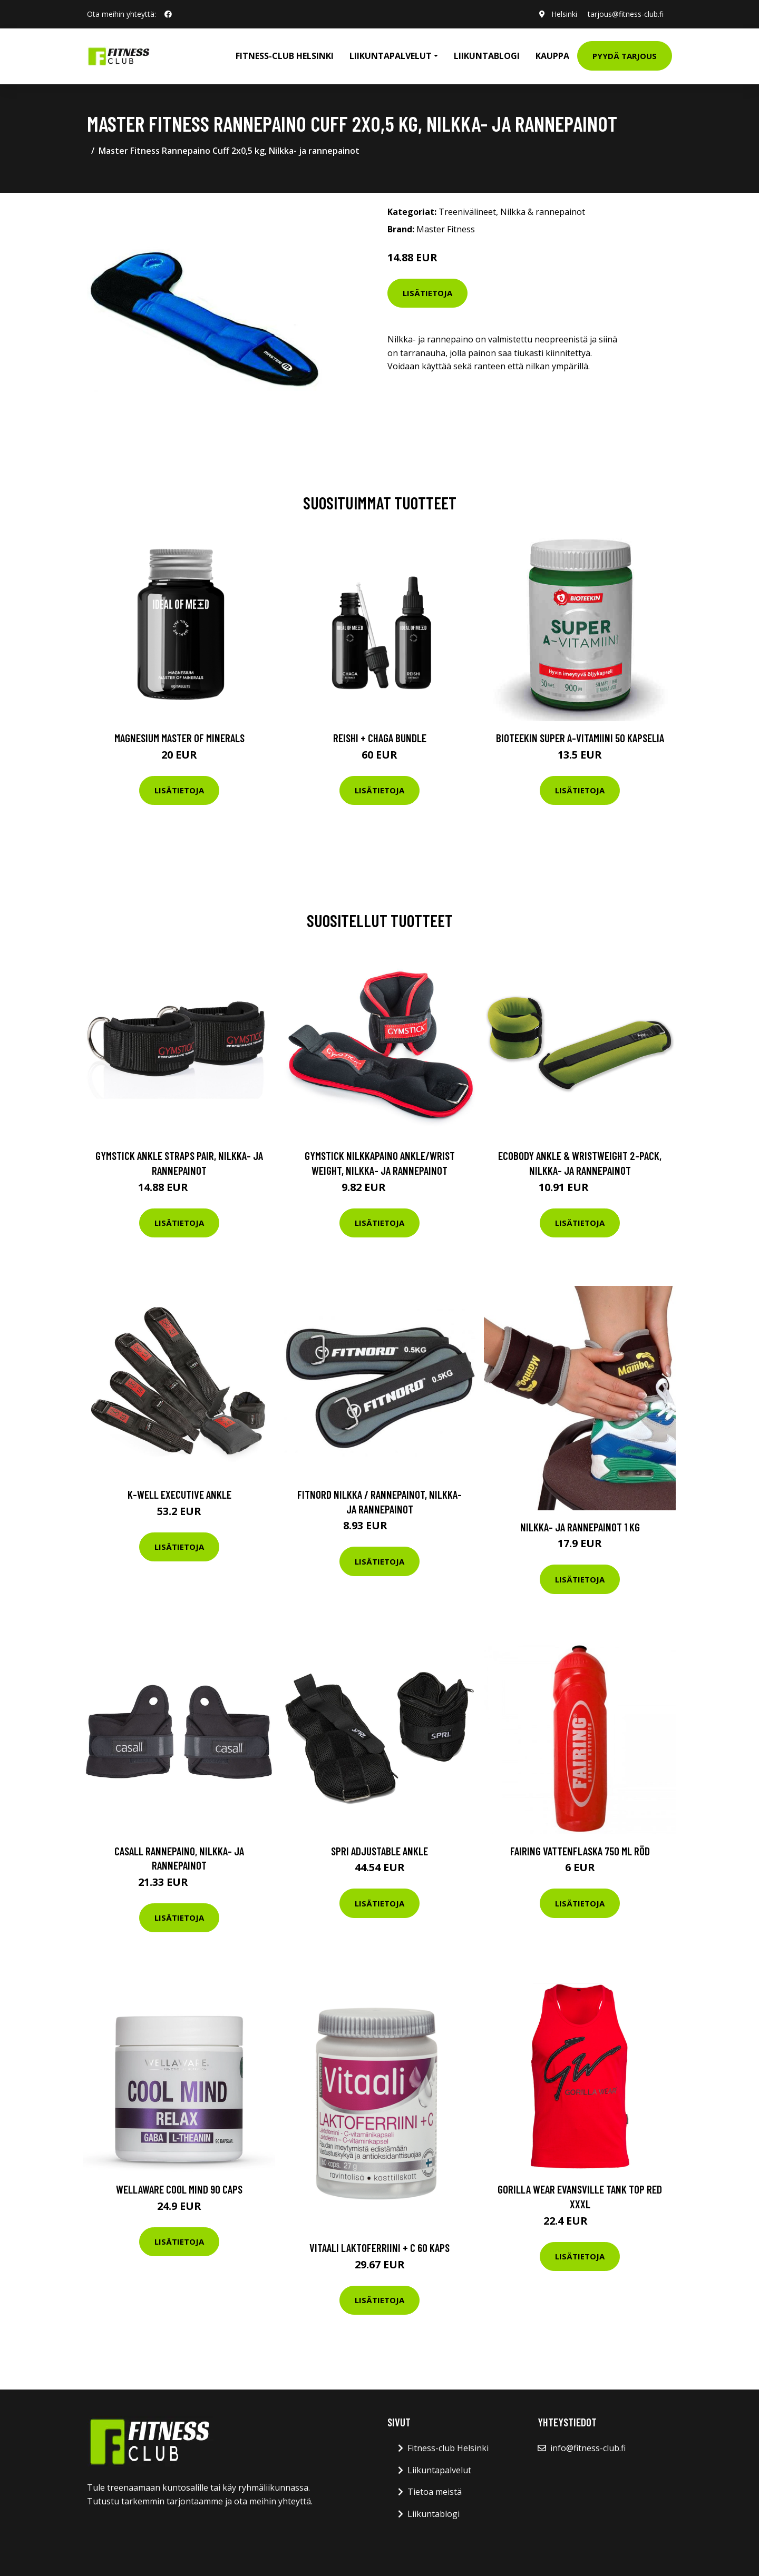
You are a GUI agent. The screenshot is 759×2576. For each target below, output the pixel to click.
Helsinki (564, 14)
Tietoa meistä (434, 2492)
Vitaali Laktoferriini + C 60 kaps (379, 2247)
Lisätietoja (427, 293)
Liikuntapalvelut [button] (390, 56)
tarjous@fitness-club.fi (626, 14)
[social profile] (168, 14)
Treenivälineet (467, 212)
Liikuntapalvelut (439, 2470)
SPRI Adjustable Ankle (379, 1850)
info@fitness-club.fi (588, 2448)
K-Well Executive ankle (179, 1494)
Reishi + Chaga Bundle (379, 737)
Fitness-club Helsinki (285, 56)
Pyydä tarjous (624, 56)
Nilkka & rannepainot (542, 212)
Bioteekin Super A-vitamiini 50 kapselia (580, 737)
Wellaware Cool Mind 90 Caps (179, 2189)
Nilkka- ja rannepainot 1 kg (580, 1526)
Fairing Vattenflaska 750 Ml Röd (580, 1850)
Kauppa (552, 56)
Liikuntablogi (487, 56)
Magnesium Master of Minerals (179, 737)
